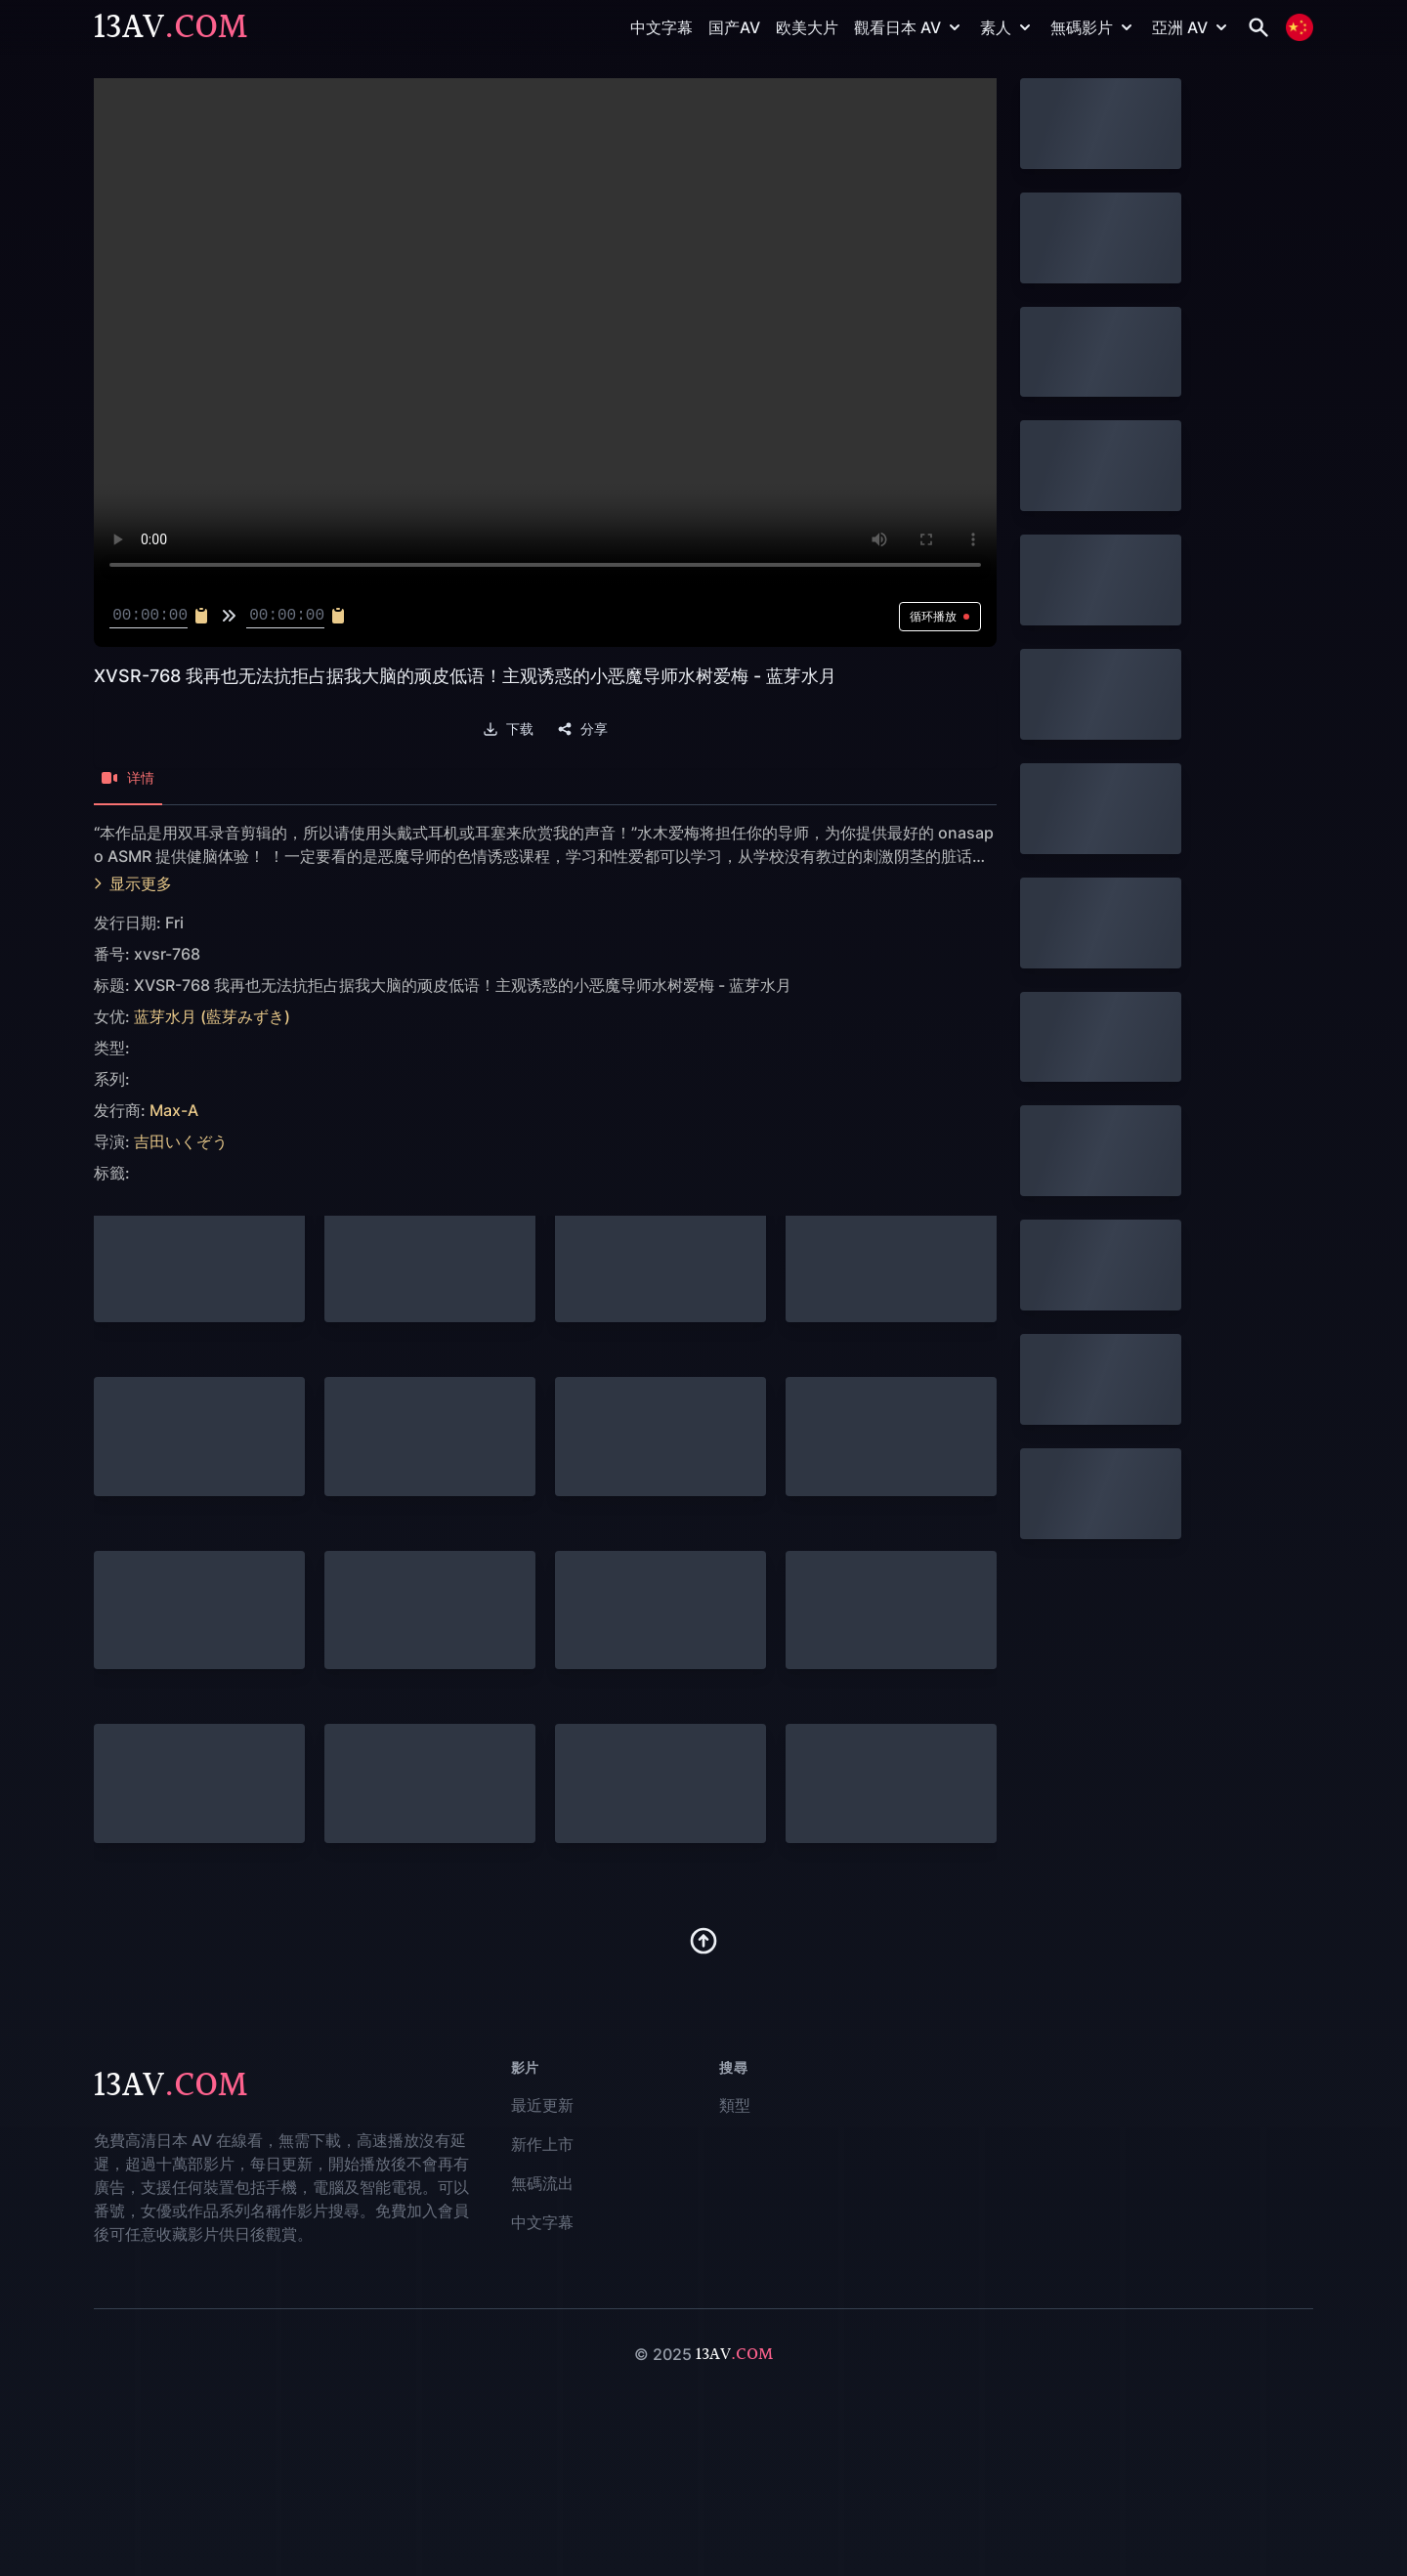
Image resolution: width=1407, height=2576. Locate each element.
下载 (508, 729)
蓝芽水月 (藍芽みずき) (212, 1016)
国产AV (734, 27)
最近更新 (542, 2105)
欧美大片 (807, 27)
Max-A (173, 1110)
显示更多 (133, 883)
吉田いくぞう (181, 1141)
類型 (734, 2105)
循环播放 (940, 616)
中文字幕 (661, 27)
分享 (582, 729)
